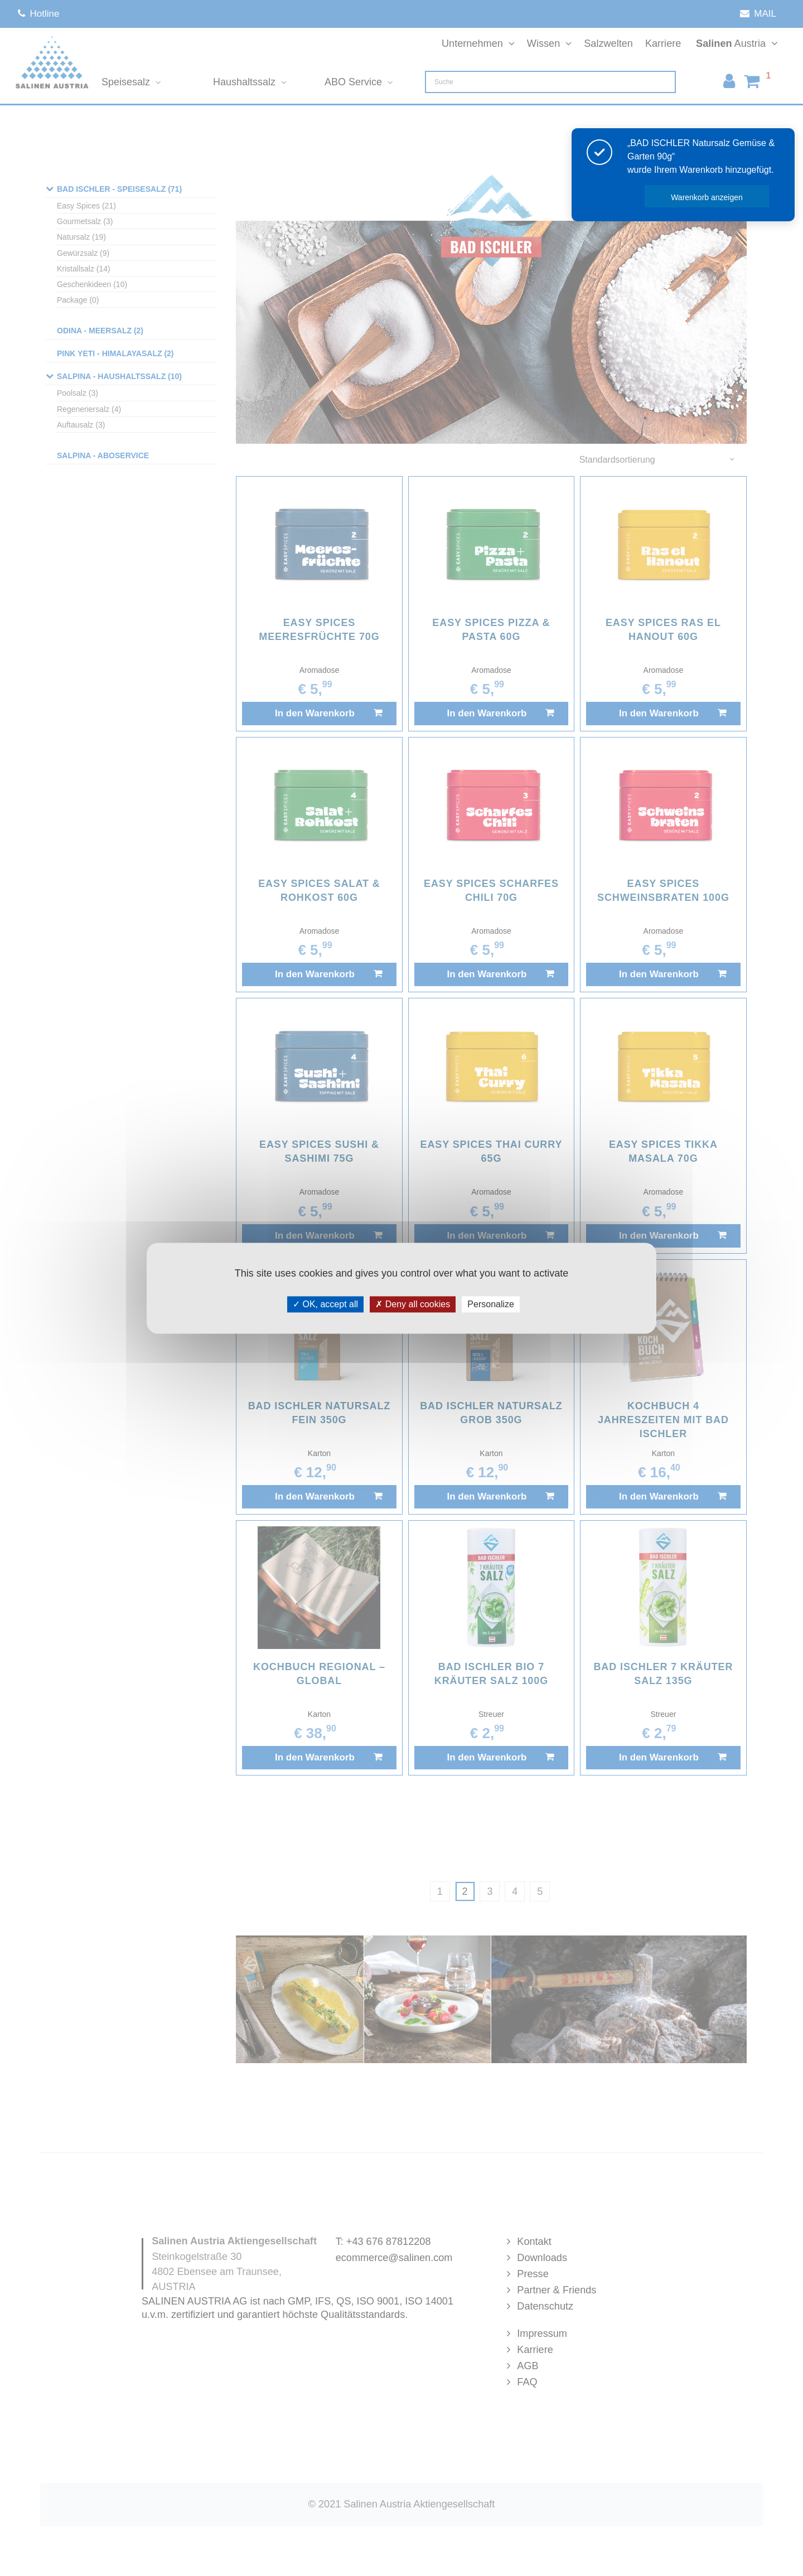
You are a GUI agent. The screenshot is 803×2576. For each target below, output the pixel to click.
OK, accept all (325, 1304)
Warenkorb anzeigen (707, 197)
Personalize (490, 1304)
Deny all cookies (412, 1304)
